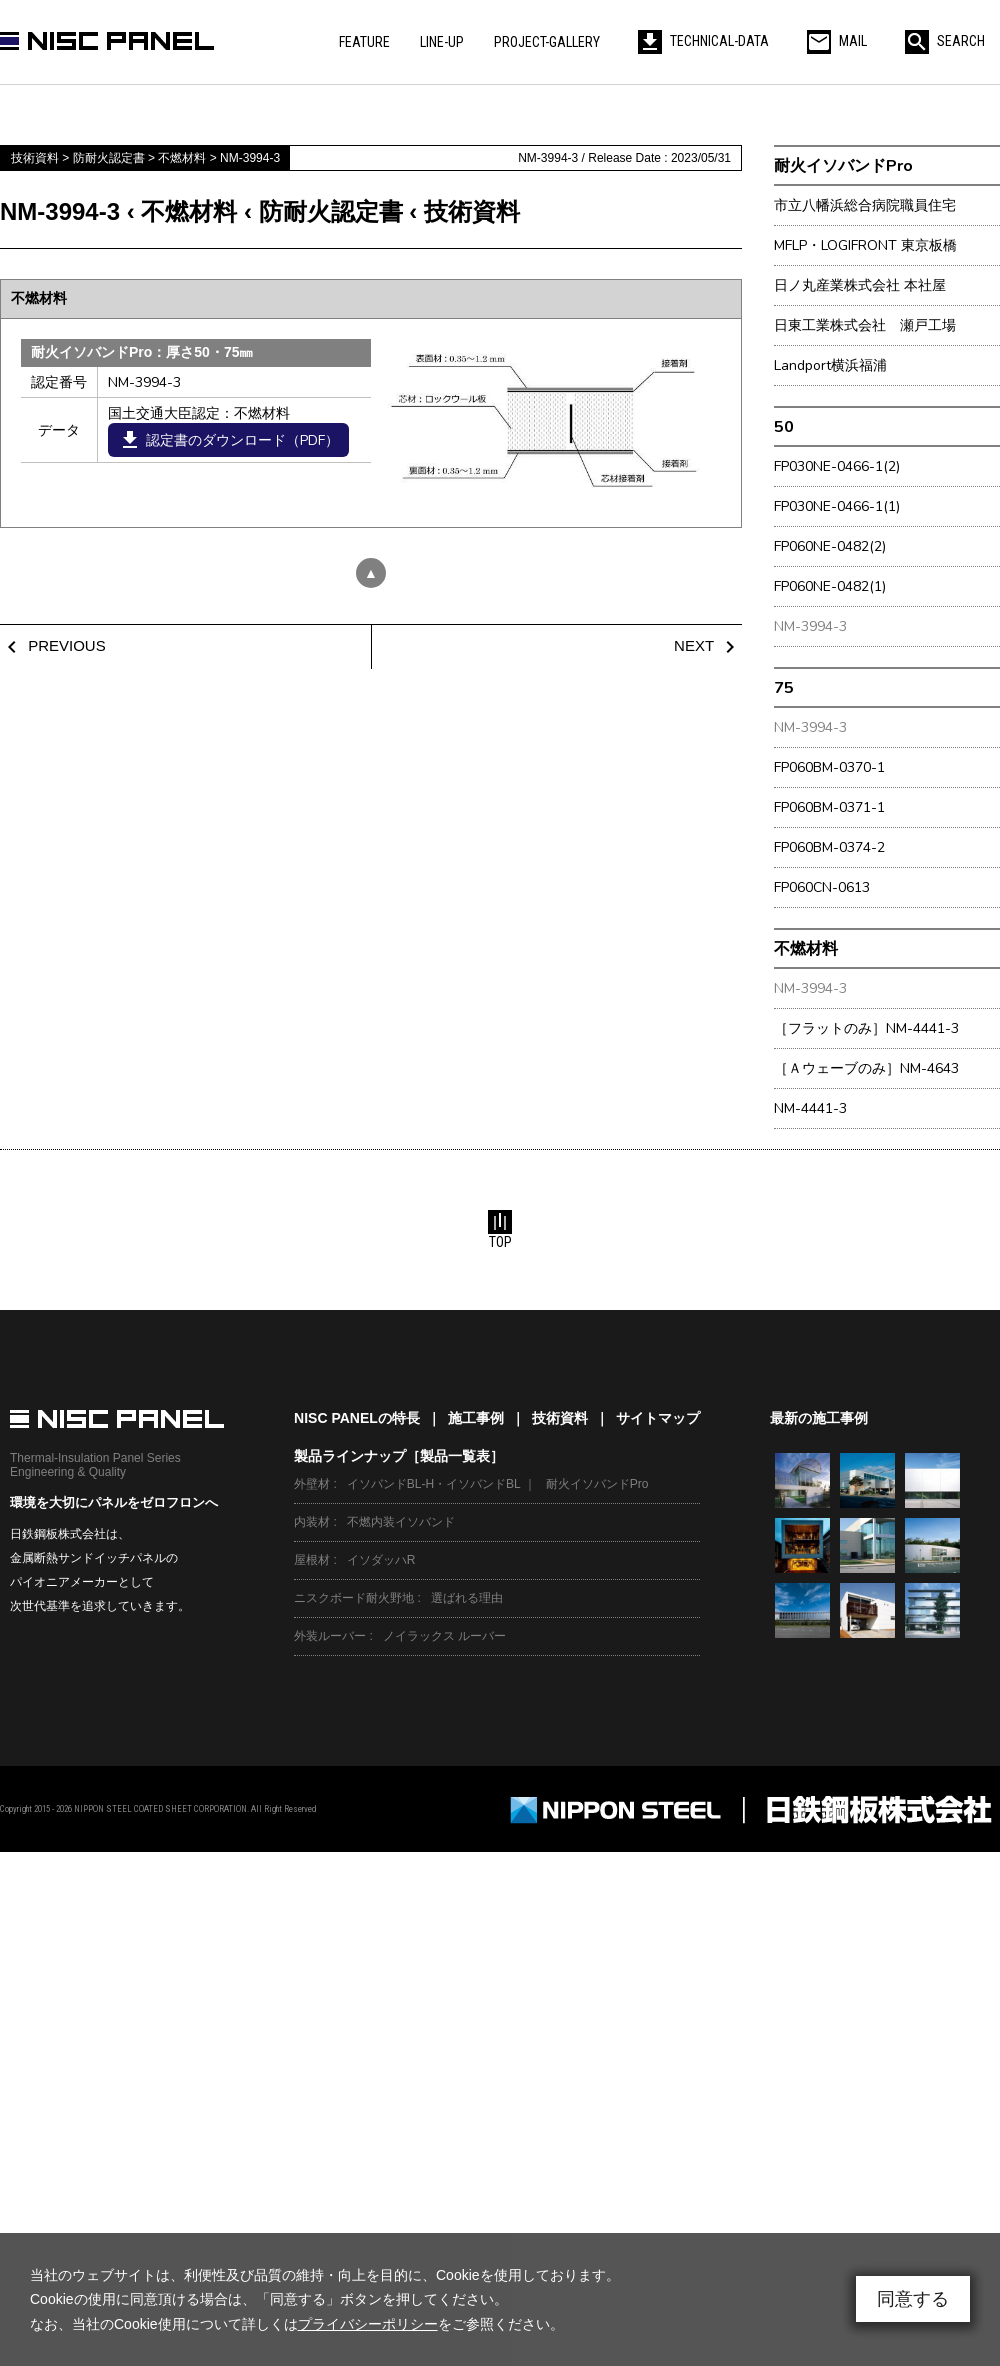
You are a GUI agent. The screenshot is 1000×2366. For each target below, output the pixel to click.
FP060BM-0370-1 (829, 767)
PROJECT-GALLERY (547, 42)
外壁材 (312, 1484)
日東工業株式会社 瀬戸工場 (865, 325)
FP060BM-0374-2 (829, 847)
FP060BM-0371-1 (829, 807)
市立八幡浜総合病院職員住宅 (865, 205)
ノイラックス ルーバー (444, 1636)
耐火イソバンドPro (843, 165)
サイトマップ (658, 1418)
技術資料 (560, 1418)
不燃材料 (806, 948)
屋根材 (312, 1560)
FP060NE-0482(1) (830, 586)
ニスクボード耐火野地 (354, 1598)
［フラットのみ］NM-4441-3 (866, 1028)
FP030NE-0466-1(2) (837, 466)
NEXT (708, 645)
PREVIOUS (53, 645)
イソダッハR (381, 1560)
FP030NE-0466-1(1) (837, 506)
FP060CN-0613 (822, 887)
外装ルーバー (330, 1636)
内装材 (312, 1522)
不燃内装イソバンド (401, 1522)
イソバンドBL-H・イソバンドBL (434, 1484)
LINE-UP (442, 42)
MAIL (837, 41)
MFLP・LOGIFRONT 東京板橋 (865, 245)
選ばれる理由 (467, 1598)
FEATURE (364, 42)
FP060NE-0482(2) (830, 546)
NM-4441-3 (810, 1108)
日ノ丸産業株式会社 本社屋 (860, 285)
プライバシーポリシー (368, 2324)
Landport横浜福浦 (830, 365)
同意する (913, 2299)
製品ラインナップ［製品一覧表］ (399, 1456)
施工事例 (476, 1418)
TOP (500, 1230)
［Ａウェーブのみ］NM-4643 (866, 1068)
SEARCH (945, 41)
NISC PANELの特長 (357, 1418)
